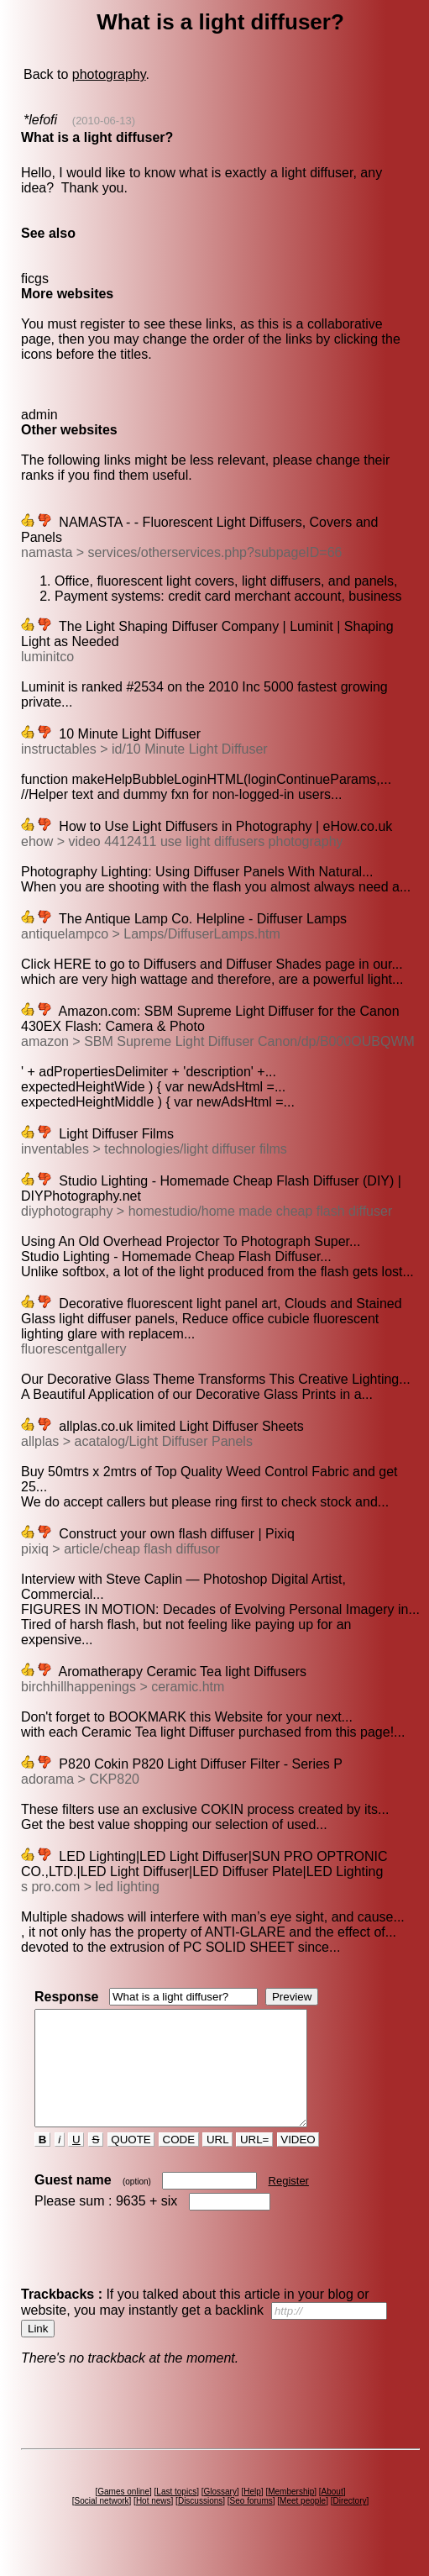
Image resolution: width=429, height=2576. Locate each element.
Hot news (153, 2523)
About (332, 2514)
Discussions (200, 2523)
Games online (123, 2514)
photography (109, 74)
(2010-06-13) (103, 120)
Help (252, 2514)
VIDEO (298, 2162)
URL (217, 2162)
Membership (291, 2514)
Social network (102, 2523)
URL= (254, 2162)
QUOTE (131, 2162)
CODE (179, 2162)
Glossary (219, 2514)
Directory (349, 2523)
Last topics (176, 2514)
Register (289, 2203)
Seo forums (251, 2523)
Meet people (303, 2523)
